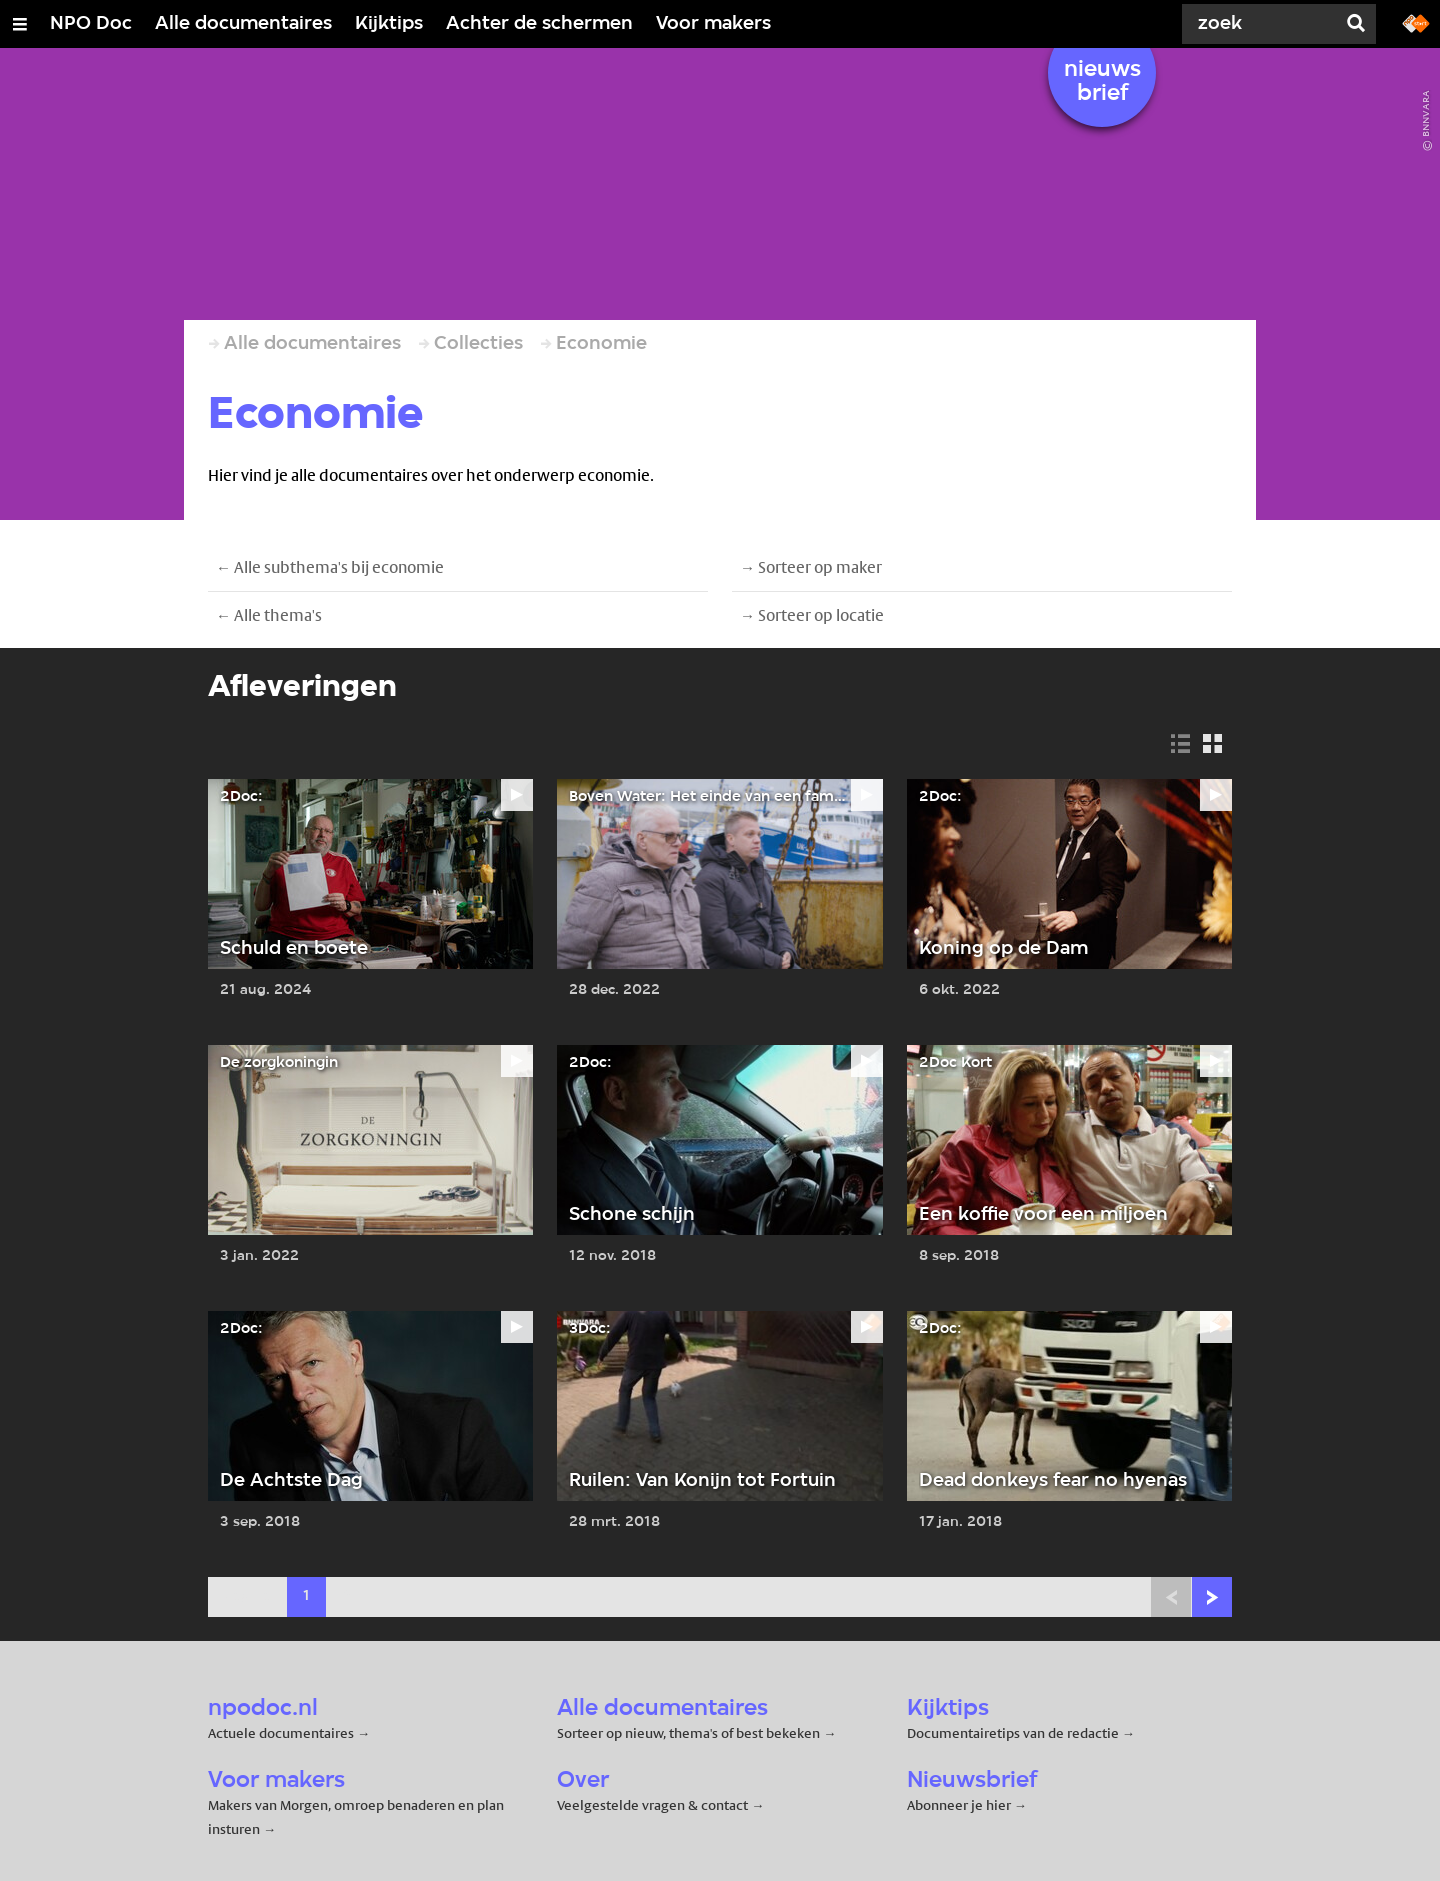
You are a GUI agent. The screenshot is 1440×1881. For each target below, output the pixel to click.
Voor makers (713, 24)
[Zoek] (1260, 24)
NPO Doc (91, 24)
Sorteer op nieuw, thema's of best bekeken (688, 1733)
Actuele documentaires (281, 1733)
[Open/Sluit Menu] (20, 24)
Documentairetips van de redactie (1013, 1733)
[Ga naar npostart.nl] (1416, 22)
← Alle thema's (269, 615)
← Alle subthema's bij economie (330, 567)
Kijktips (389, 24)
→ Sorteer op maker (811, 567)
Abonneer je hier (960, 1805)
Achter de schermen (539, 24)
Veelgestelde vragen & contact (652, 1805)
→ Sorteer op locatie (812, 615)
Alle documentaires (243, 24)
